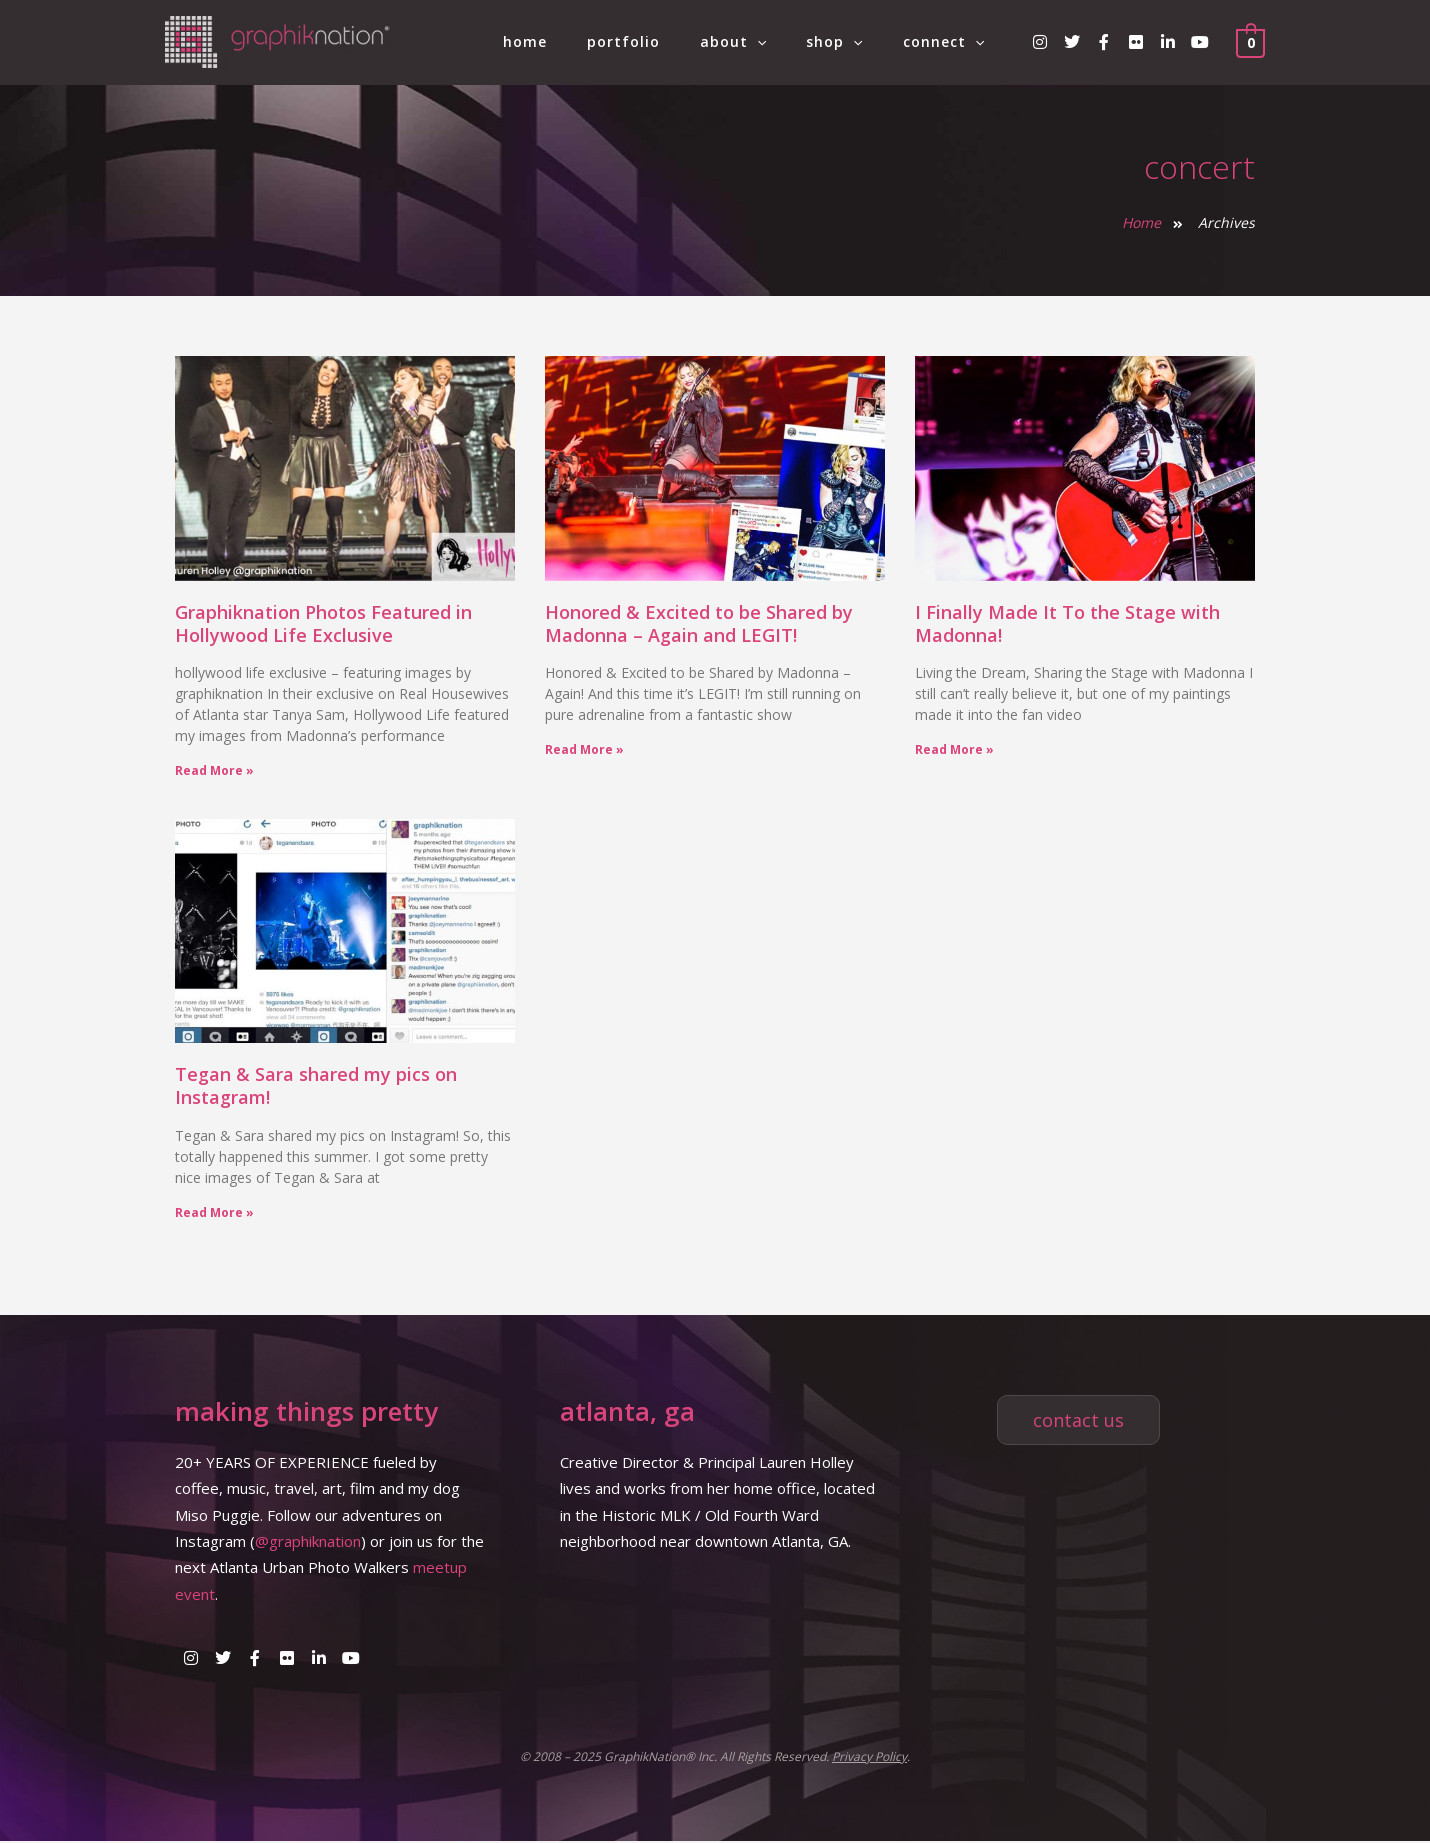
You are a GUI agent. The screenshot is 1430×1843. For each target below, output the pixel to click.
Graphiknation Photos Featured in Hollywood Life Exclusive (323, 623)
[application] (787, 42)
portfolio (665, 41)
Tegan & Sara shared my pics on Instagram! (316, 1086)
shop (852, 42)
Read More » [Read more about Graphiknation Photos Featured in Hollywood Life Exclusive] (214, 770)
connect (949, 42)
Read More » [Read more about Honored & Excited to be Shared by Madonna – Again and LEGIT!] (584, 749)
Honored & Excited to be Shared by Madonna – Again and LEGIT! (699, 623)
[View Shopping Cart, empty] (1250, 42)
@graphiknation (308, 1543)
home (579, 41)
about (763, 42)
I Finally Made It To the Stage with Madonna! (1067, 623)
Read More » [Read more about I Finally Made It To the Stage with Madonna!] (954, 749)
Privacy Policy (869, 1758)
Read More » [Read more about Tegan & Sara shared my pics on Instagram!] (214, 1213)
